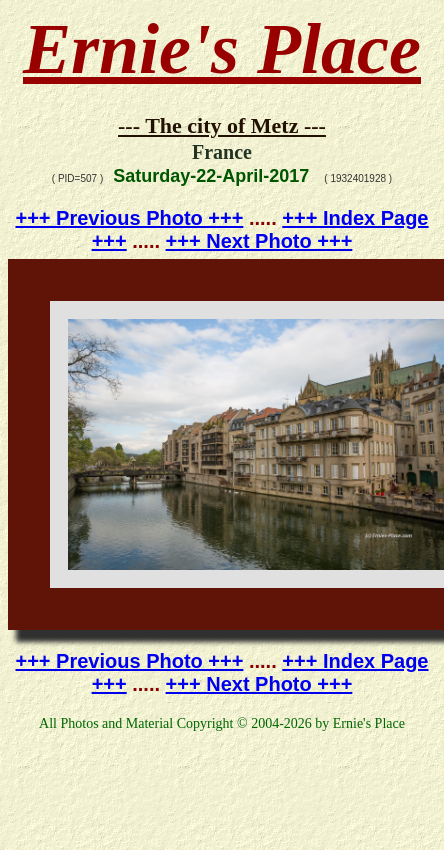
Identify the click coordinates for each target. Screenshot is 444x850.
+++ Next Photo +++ (259, 241)
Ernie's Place (222, 49)
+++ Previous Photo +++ (130, 218)
